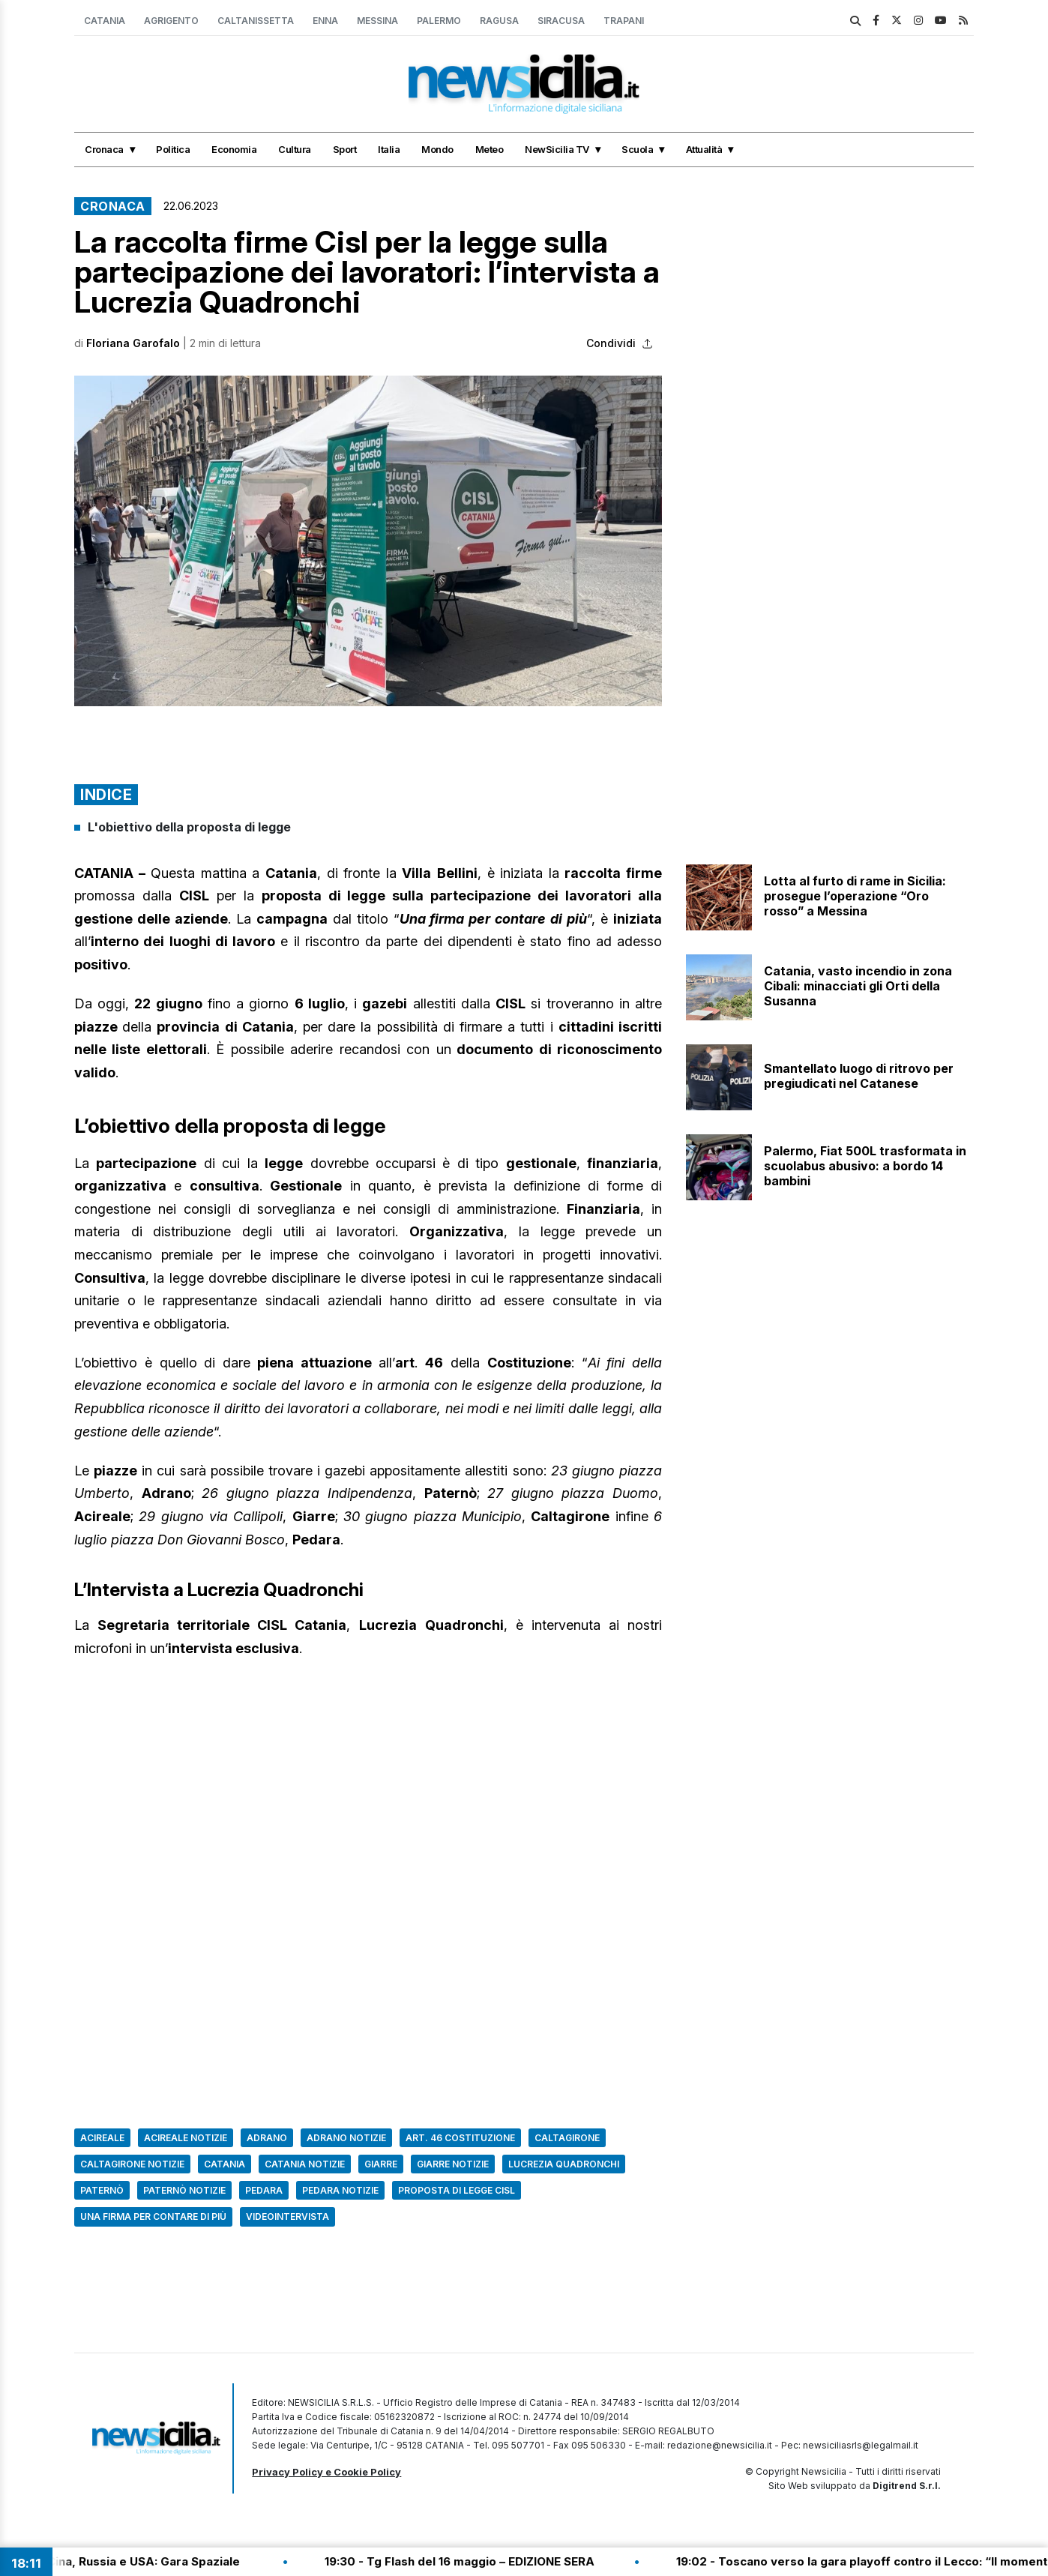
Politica (173, 149)
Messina (377, 20)
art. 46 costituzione (460, 2137)
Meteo (489, 149)
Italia (389, 149)
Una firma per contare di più (153, 2216)
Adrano (267, 2137)
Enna (325, 20)
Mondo (437, 149)
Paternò (102, 2190)
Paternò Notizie (184, 2190)
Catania (104, 20)
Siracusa (561, 20)
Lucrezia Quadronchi (563, 2164)
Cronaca (104, 149)
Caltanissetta (255, 20)
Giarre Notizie (453, 2164)
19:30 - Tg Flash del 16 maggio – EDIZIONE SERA (599, 2561)
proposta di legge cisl (456, 2190)
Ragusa (499, 20)
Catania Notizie (305, 2164)
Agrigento (171, 20)
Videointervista (287, 2216)
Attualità (704, 149)
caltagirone (567, 2137)
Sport (345, 149)
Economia (233, 149)
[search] (855, 21)
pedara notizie (340, 2190)
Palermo (439, 20)
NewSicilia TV (557, 149)
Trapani (623, 20)
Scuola (637, 149)
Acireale (102, 2137)
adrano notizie (346, 2137)
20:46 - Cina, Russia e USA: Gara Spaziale (262, 2561)
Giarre (380, 2164)
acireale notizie (185, 2137)
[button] (368, 541)
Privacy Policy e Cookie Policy (326, 2472)
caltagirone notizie (132, 2164)
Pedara (264, 2190)
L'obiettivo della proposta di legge (189, 826)
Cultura (294, 149)
